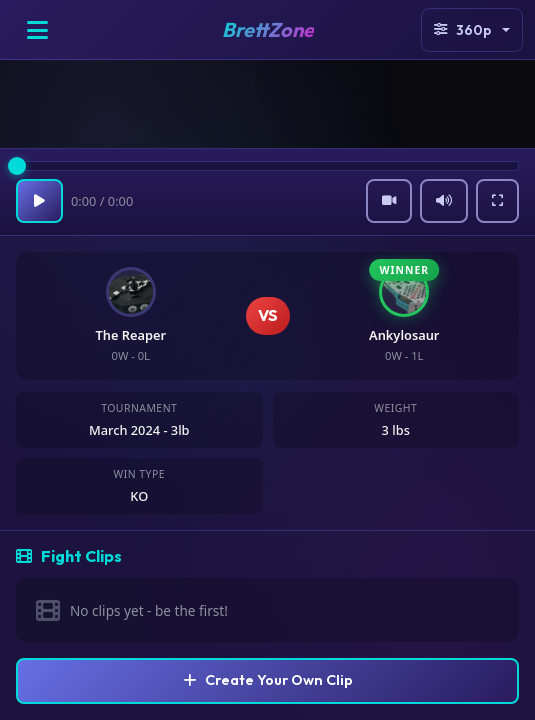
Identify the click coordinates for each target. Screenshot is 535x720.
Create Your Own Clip (268, 680)
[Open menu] (37, 30)
